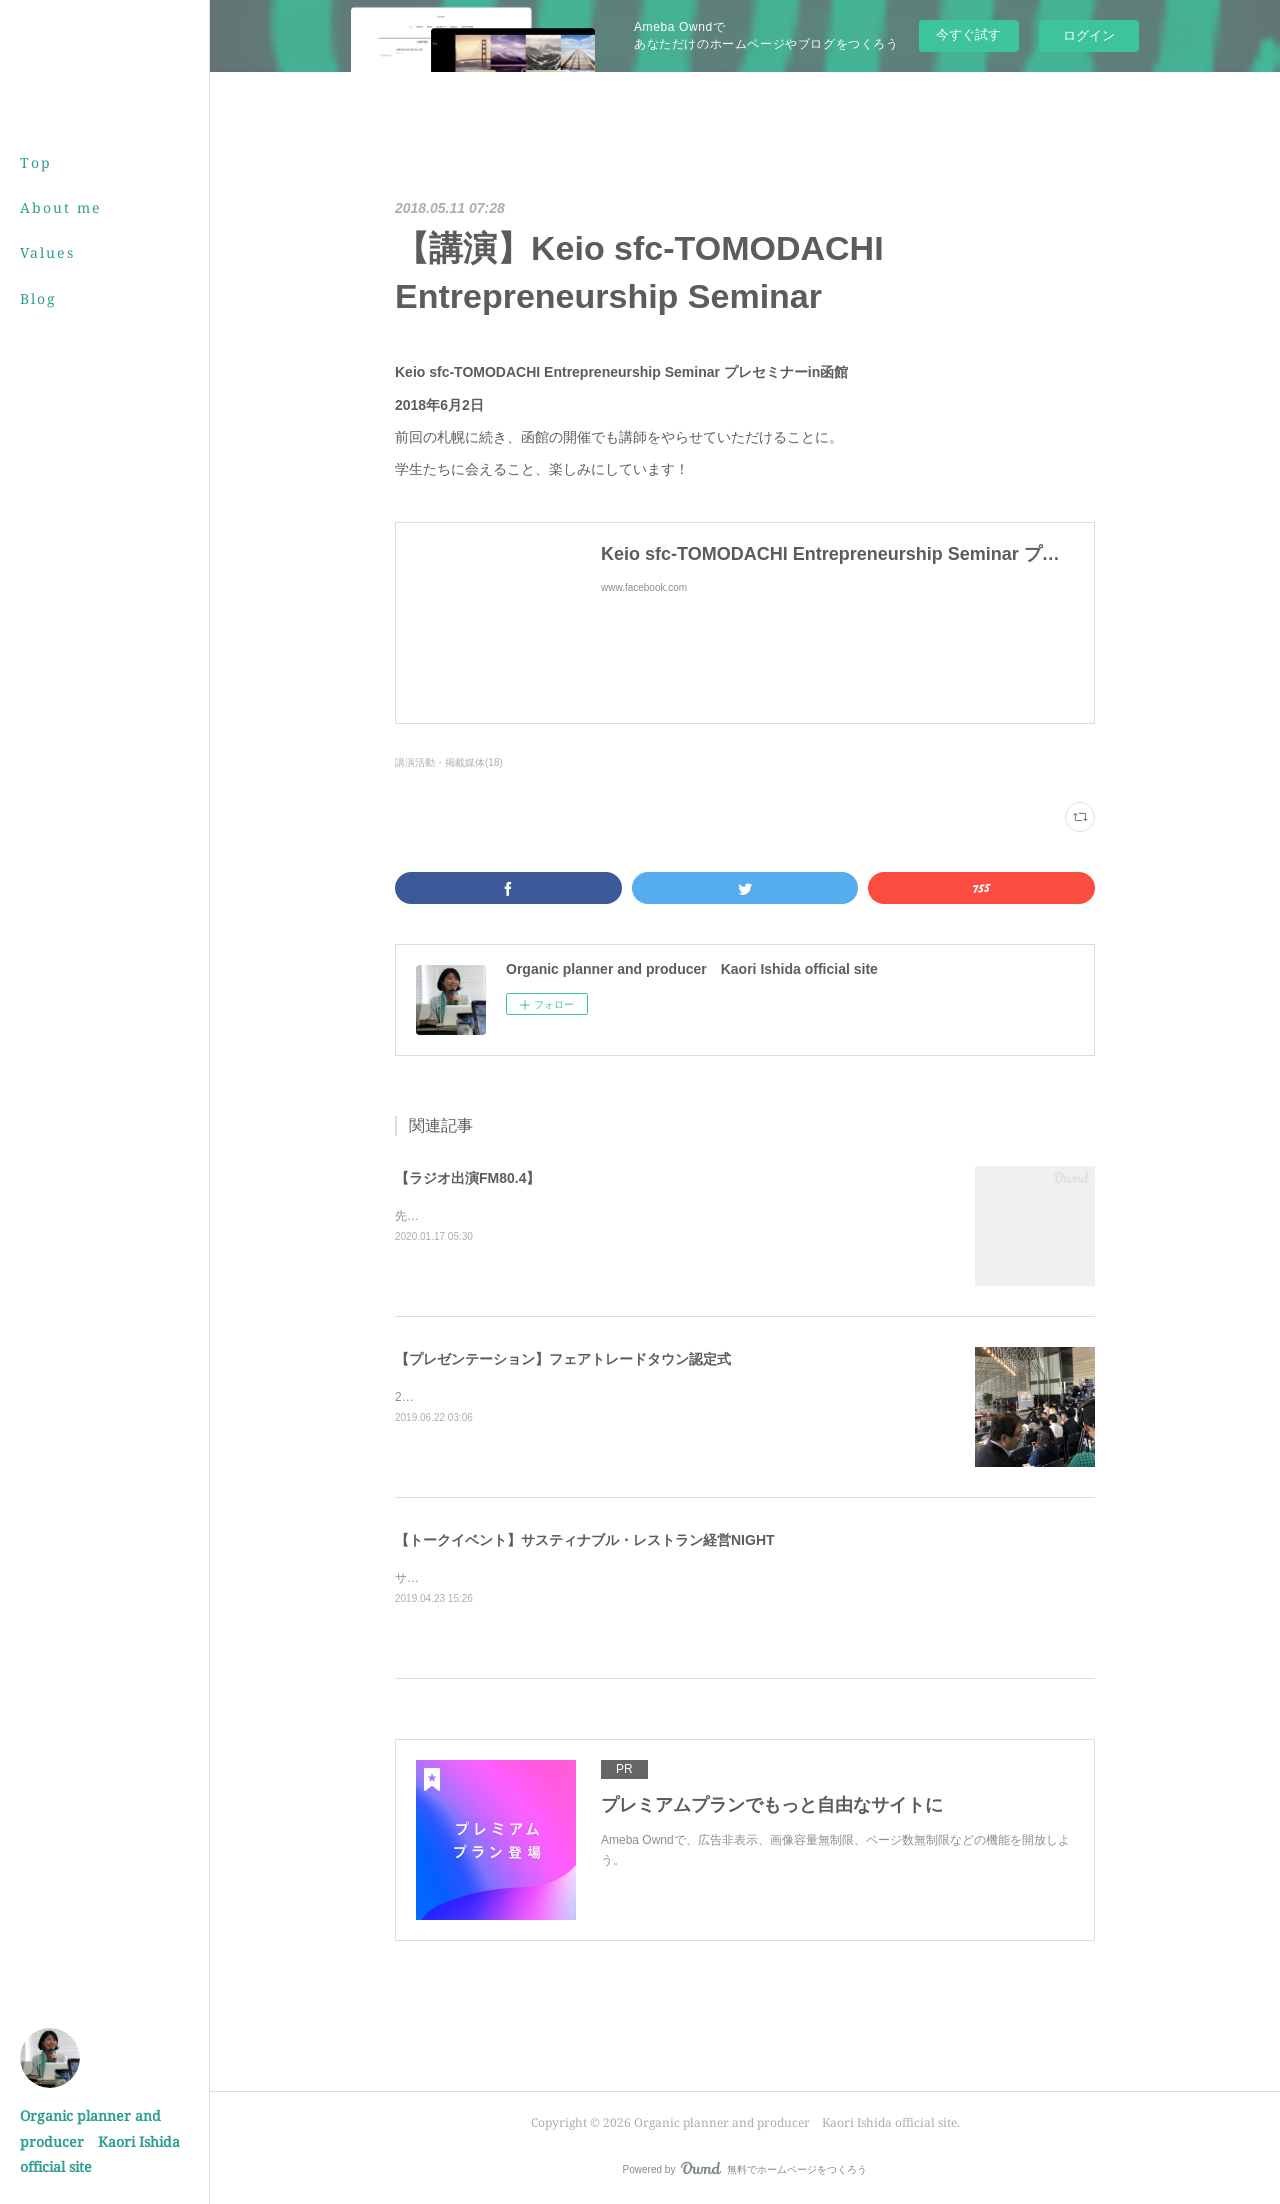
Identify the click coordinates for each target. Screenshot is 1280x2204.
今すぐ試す (968, 34)
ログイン (1089, 35)
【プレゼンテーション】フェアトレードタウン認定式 (563, 1359)
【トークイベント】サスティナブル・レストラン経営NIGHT (585, 1540)
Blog (38, 298)
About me (61, 207)
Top (36, 162)
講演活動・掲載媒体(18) (449, 762)
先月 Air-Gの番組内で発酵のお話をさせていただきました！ (559, 1216)
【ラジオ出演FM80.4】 (467, 1178)
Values (47, 252)
